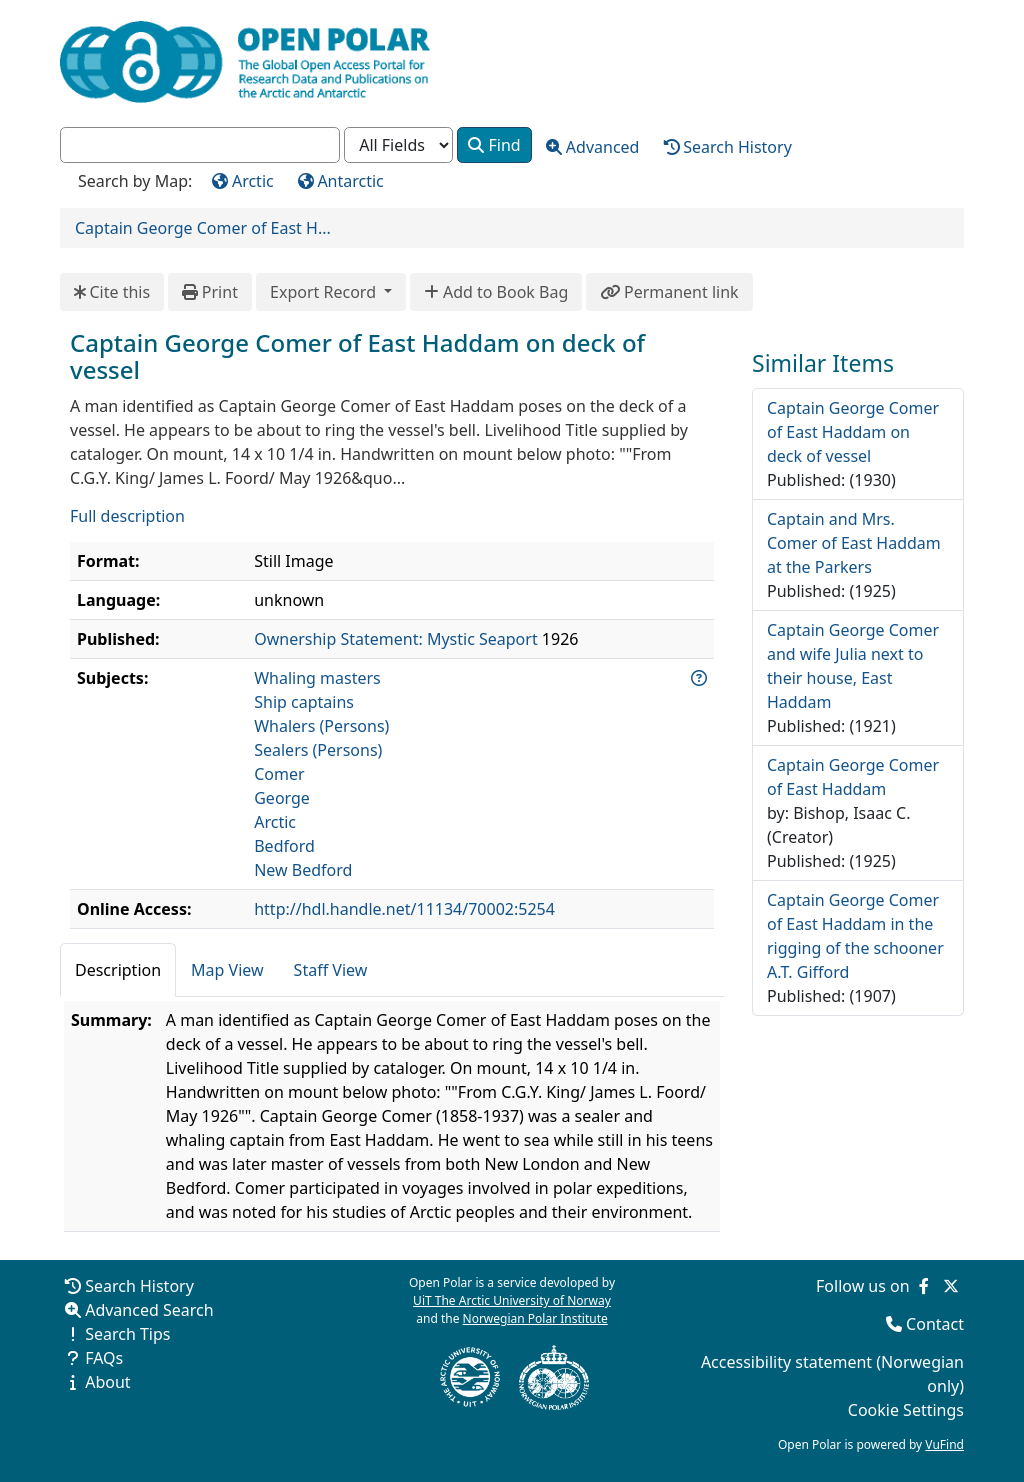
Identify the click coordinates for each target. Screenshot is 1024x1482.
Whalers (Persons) (321, 726)
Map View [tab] (227, 970)
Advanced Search (149, 1310)
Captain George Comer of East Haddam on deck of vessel (853, 432)
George (282, 798)
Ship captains (304, 702)
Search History (139, 1286)
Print (210, 292)
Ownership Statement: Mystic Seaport (395, 639)
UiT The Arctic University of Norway (512, 1300)
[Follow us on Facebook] (924, 1286)
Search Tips (127, 1334)
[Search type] (398, 145)
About (107, 1382)
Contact (935, 1324)
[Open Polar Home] (245, 62)
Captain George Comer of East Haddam (853, 777)
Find (494, 145)
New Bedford (303, 870)
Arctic (275, 822)
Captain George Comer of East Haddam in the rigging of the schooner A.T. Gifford (855, 936)
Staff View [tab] (331, 970)
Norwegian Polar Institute (535, 1318)
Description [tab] (118, 970)
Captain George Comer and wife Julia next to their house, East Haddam (853, 666)
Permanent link (669, 292)
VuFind (944, 1444)
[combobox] (200, 145)
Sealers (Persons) (318, 750)
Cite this (112, 292)
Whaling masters (317, 678)
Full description (127, 516)
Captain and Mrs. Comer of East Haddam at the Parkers (854, 543)
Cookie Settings (906, 1410)
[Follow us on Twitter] (951, 1286)
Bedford (284, 846)
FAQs (104, 1358)
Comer (279, 774)
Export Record (325, 292)
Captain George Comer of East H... (203, 228)
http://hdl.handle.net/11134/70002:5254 (404, 909)
